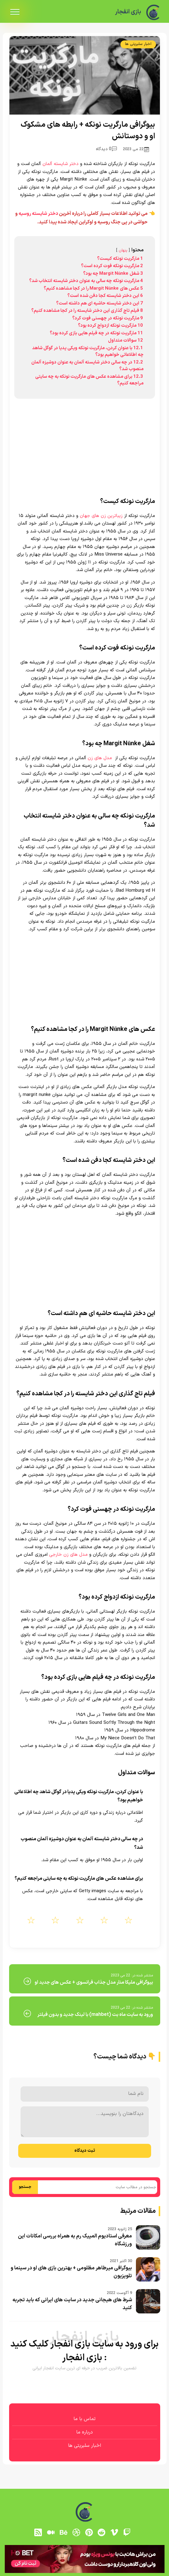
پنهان (123, 250)
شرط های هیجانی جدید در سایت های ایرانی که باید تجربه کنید (72, 2304)
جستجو (25, 2187)
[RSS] (38, 2532)
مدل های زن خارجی (68, 1554)
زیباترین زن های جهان (101, 515)
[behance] (63, 2532)
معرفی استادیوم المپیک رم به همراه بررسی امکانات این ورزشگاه (75, 2240)
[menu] (14, 12)
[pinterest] (89, 2532)
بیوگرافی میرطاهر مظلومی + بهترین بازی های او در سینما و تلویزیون (71, 2272)
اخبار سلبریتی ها (138, 44)
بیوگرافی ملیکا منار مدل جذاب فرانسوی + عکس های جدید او (94, 1982)
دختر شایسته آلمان (60, 163)
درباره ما (84, 2432)
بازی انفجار (127, 12)
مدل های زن (100, 758)
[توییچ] (126, 2532)
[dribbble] (76, 2532)
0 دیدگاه (106, 149)
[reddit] (101, 2532)
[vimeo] (114, 2532)
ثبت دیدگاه (84, 2150)
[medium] (51, 2532)
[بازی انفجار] (153, 12)
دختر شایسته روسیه (38, 213)
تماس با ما (84, 2419)
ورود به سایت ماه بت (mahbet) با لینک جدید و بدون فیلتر (95, 2014)
